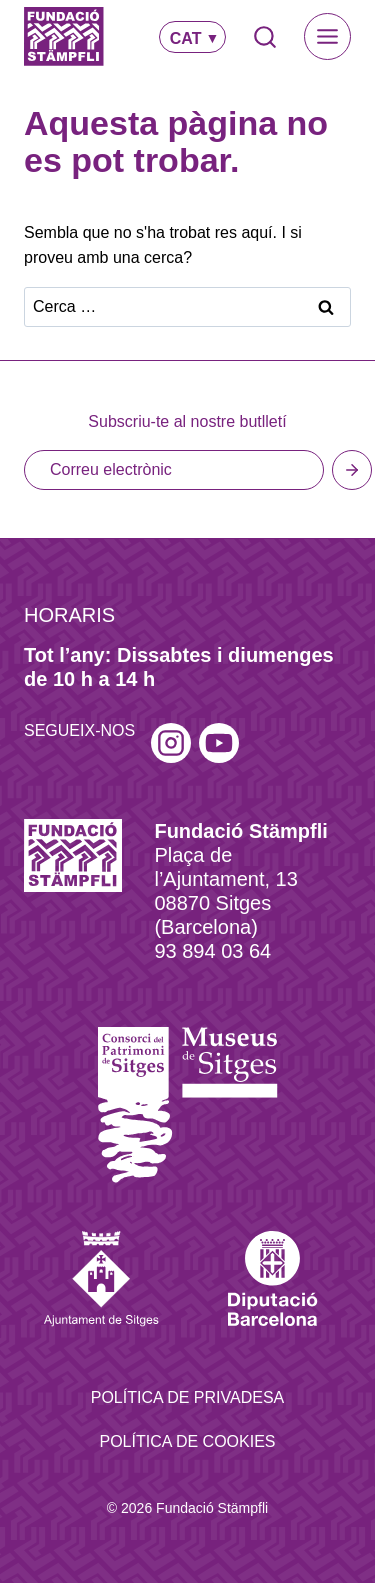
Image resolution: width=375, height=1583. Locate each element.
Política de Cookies (187, 1441)
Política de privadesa (188, 1397)
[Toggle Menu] (327, 36)
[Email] (174, 470)
